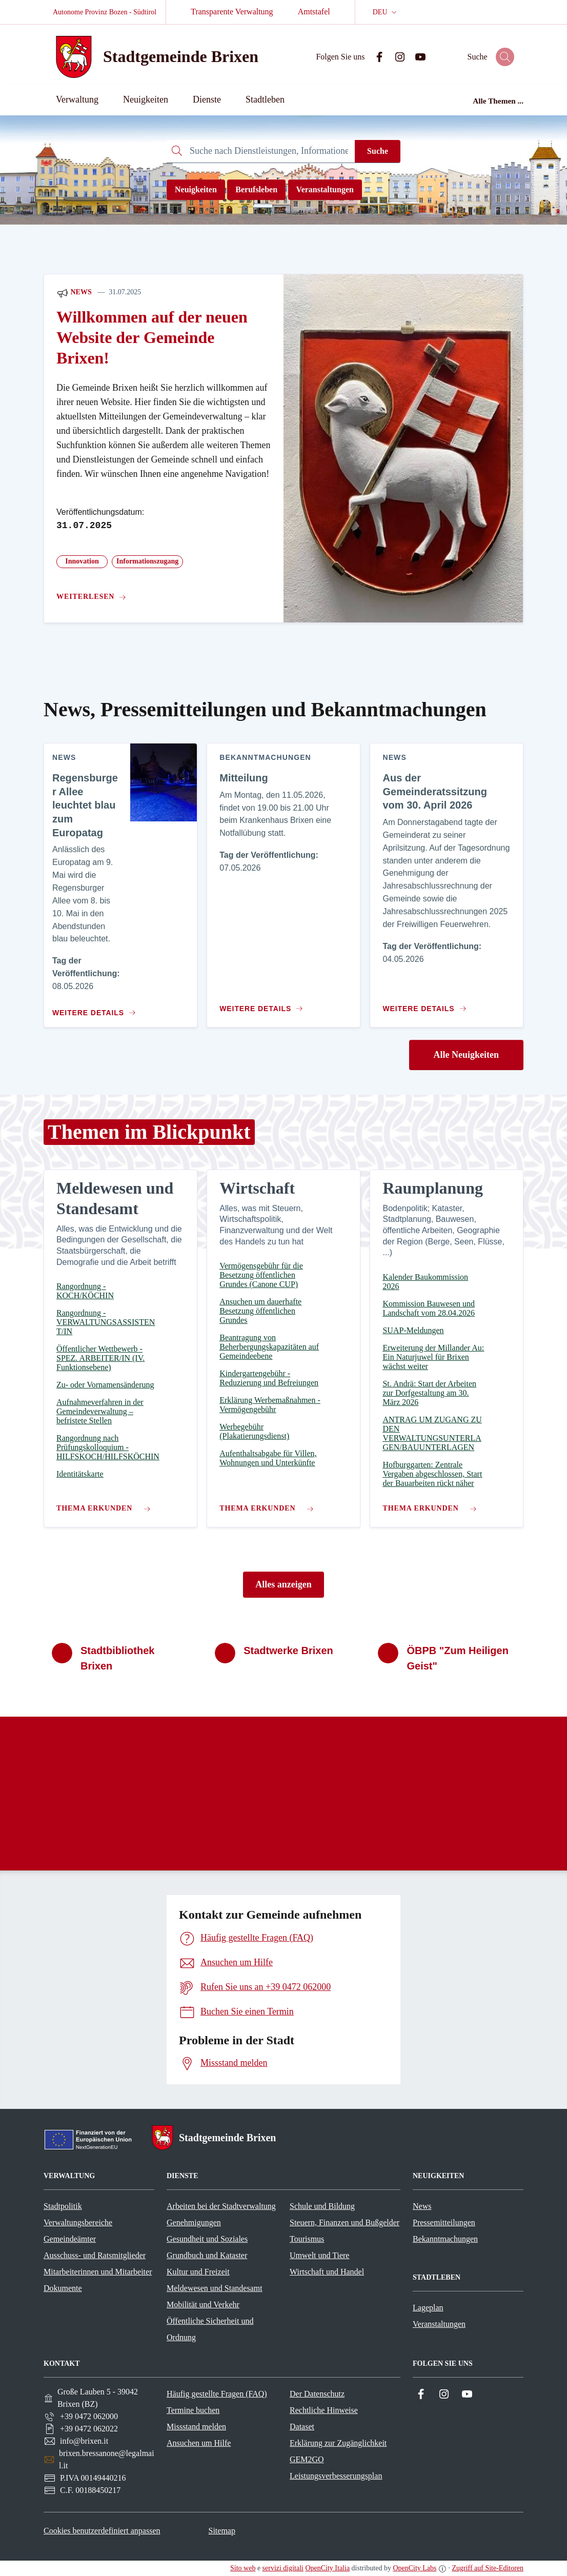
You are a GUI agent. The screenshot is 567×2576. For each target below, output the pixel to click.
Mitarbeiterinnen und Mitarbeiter (98, 2271)
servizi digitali (282, 2568)
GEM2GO (307, 2459)
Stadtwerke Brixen (288, 1650)
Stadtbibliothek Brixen (117, 1658)
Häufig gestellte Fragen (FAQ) (217, 2393)
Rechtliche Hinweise (324, 2410)
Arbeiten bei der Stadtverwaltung (221, 2206)
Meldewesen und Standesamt (214, 2288)
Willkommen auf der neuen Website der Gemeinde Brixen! (152, 337)
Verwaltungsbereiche (78, 2222)
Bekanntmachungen (445, 2239)
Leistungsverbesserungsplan (336, 2475)
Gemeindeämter (70, 2239)
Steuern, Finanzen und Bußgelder (344, 2222)
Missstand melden (196, 2426)
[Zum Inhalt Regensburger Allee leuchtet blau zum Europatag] (92, 1008)
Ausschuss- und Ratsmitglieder (95, 2255)
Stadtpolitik (63, 2206)
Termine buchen (193, 2410)
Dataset (302, 2426)
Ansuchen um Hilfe (199, 2443)
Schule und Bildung (322, 2206)
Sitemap (221, 2530)
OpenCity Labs (414, 2568)
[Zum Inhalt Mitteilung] (263, 1004)
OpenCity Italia (327, 2568)
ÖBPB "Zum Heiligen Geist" (457, 1658)
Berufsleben (256, 189)
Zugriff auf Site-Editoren (487, 2568)
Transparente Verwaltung (232, 11)
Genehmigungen (194, 2222)
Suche (377, 151)
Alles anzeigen (283, 1584)
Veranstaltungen (325, 189)
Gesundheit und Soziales (207, 2239)
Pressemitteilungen (444, 2222)
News (74, 293)
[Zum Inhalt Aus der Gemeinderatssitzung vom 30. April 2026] (426, 1004)
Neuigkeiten (196, 189)
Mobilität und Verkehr (203, 2304)
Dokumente (63, 2288)
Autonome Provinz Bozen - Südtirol (104, 12)
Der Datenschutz (317, 2393)
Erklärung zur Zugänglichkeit (338, 2443)
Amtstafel (314, 11)
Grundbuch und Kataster (207, 2255)
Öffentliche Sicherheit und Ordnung (210, 2329)
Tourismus (307, 2239)
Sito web (242, 2568)
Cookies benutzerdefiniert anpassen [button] (102, 2530)
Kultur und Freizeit (198, 2271)
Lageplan (428, 2307)
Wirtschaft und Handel (327, 2271)
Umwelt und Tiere (319, 2255)
